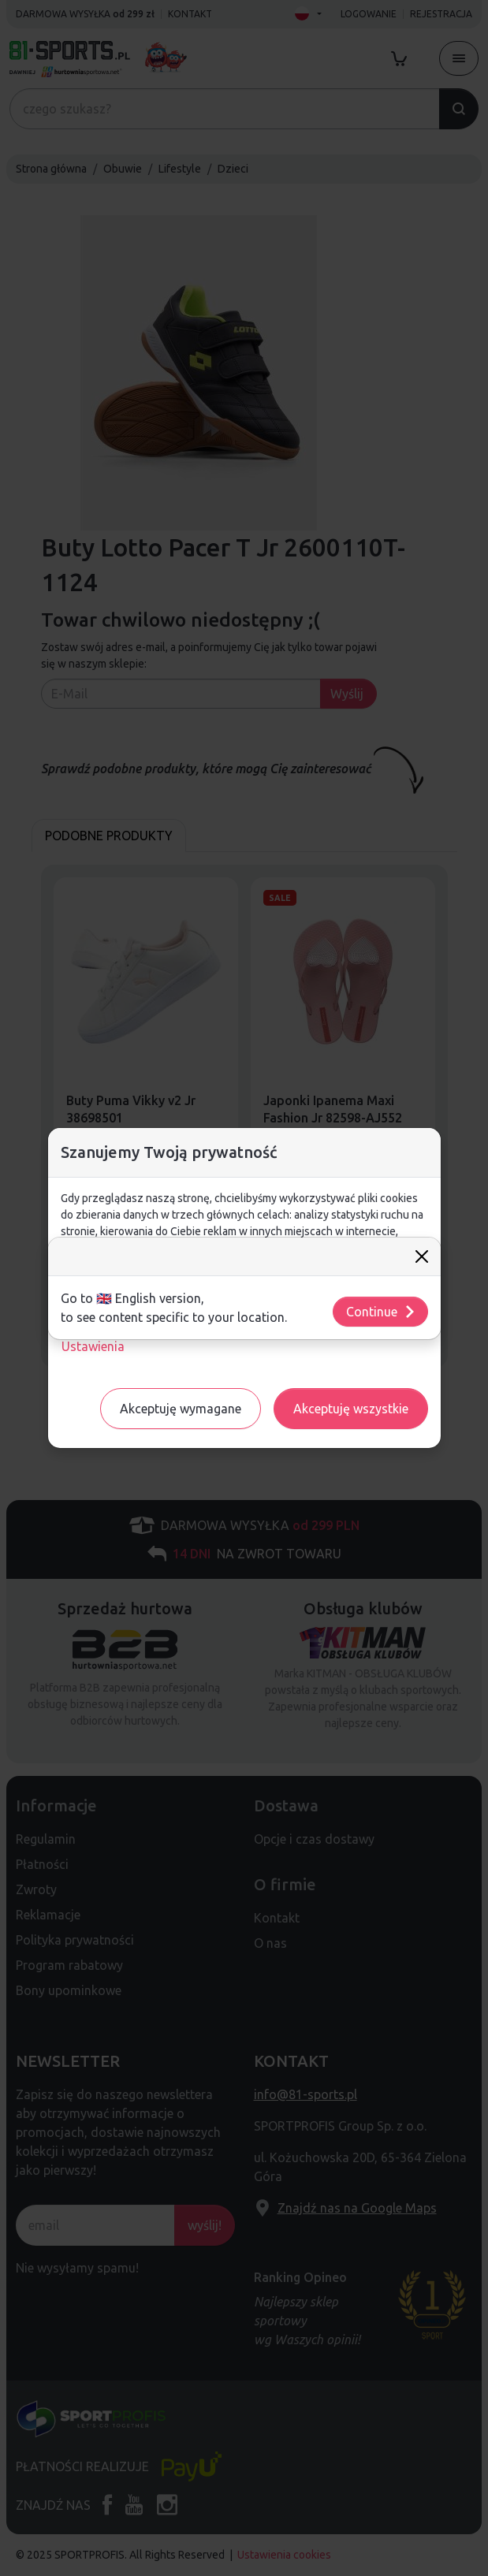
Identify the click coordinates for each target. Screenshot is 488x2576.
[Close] (421, 1256)
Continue (381, 1312)
